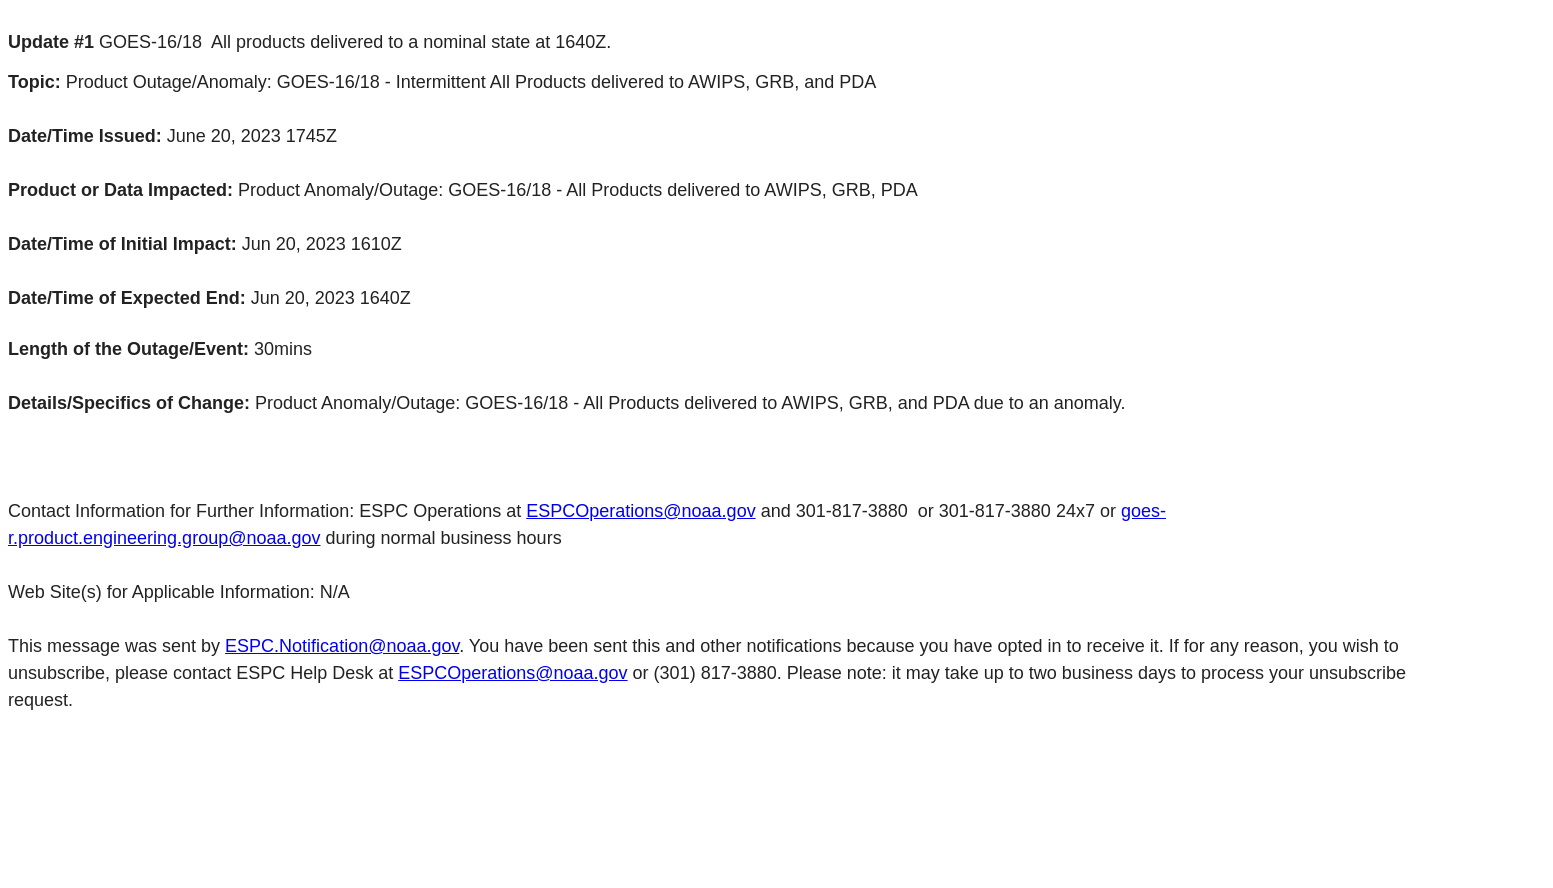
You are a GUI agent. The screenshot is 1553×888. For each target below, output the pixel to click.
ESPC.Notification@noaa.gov (342, 646)
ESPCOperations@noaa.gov (640, 511)
